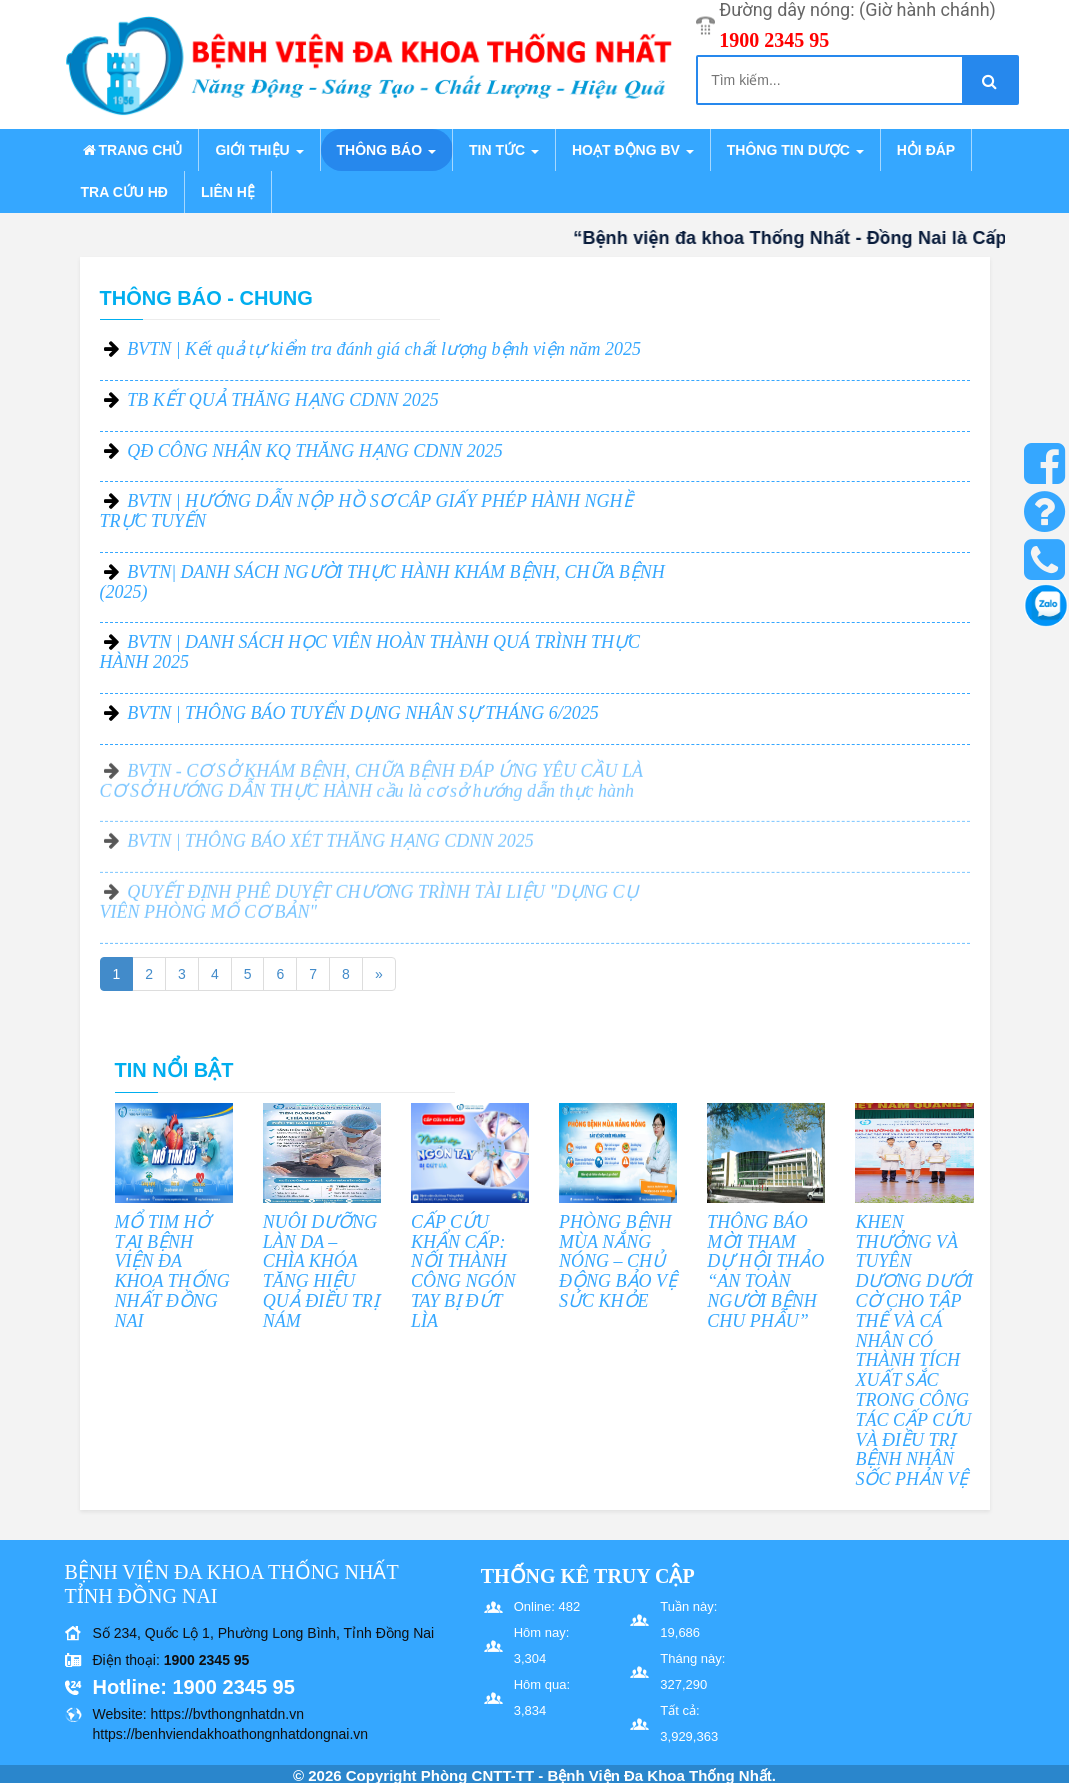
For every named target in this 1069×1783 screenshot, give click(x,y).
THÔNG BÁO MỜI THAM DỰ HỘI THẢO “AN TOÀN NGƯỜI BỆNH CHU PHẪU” (765, 1271)
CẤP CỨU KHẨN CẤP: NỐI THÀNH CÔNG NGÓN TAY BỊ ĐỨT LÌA (463, 1271)
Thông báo (386, 150)
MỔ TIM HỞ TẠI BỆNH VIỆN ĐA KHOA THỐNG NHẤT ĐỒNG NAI (172, 1271)
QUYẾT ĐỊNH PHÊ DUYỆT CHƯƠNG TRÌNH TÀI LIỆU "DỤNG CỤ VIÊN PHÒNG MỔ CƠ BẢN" (369, 912)
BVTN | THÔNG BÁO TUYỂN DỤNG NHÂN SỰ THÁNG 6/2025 (363, 713)
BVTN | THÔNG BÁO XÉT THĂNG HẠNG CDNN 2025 (330, 851)
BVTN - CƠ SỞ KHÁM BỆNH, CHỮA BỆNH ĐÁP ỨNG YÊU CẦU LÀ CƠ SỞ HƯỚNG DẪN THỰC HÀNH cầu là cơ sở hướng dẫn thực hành (372, 790)
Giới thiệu (259, 150)
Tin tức (504, 150)
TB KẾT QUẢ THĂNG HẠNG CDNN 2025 (283, 400)
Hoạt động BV (633, 150)
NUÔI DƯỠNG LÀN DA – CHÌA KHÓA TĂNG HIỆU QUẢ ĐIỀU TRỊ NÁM (321, 1271)
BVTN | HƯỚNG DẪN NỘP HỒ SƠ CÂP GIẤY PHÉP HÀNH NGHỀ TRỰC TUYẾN (366, 511)
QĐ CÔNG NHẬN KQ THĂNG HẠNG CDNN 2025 (315, 451)
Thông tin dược (795, 150)
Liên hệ (228, 192)
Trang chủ (132, 150)
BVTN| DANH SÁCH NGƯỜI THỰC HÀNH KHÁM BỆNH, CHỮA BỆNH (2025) (382, 582)
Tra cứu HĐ (124, 192)
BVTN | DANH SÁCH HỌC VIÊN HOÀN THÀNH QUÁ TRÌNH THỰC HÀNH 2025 (370, 652)
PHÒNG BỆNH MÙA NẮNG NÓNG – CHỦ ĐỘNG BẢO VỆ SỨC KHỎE (618, 1261)
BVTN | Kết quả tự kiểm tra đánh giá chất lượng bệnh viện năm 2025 (384, 349)
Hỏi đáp (926, 150)
